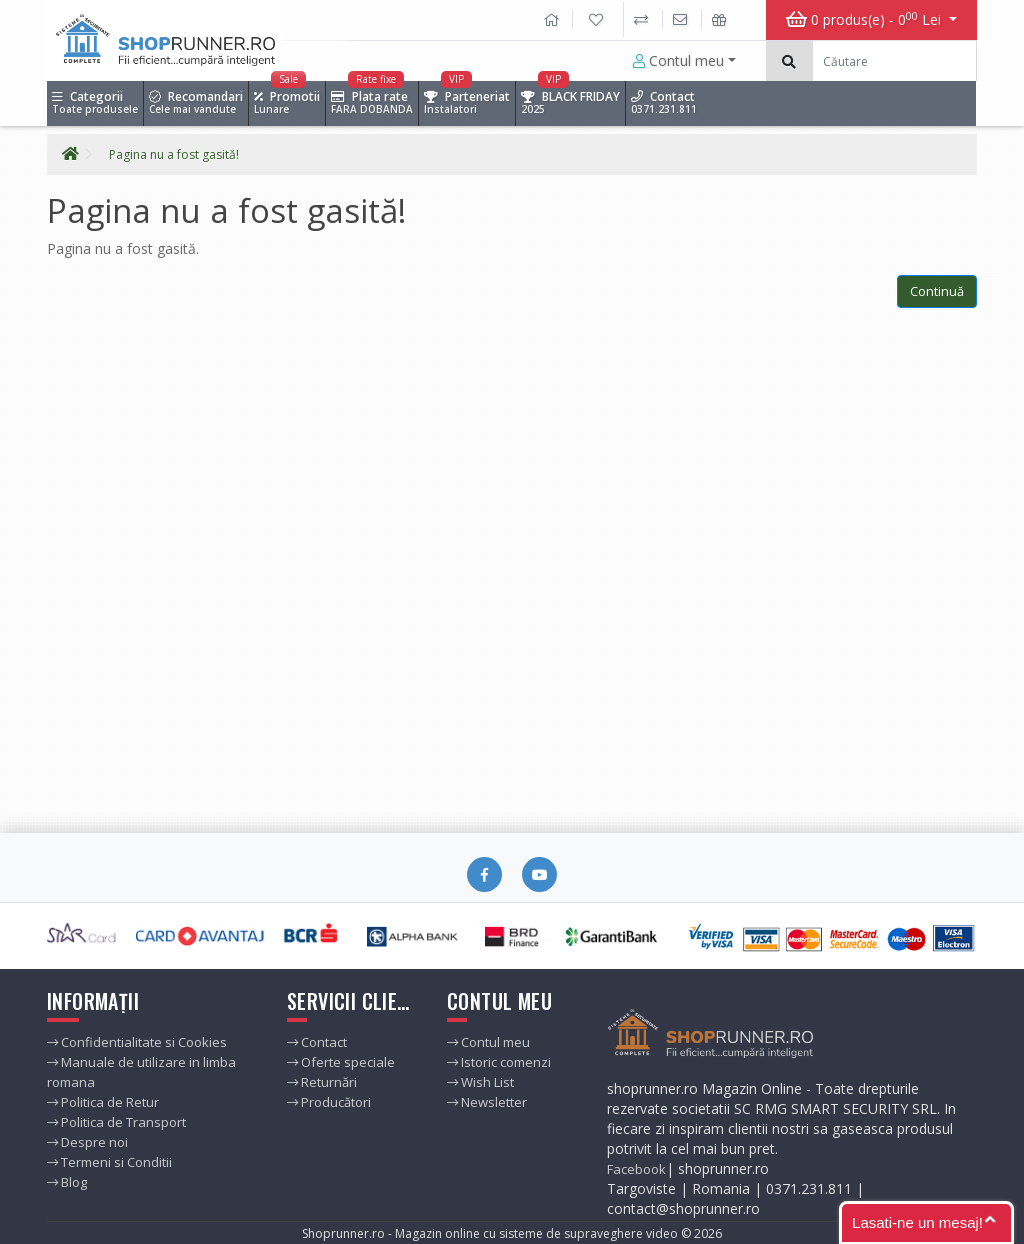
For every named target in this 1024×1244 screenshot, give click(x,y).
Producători (329, 1102)
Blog (67, 1182)
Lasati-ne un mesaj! (917, 1222)
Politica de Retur (103, 1102)
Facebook (636, 1169)
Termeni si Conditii (109, 1162)
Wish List (480, 1082)
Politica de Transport (116, 1122)
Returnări (322, 1082)
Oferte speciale (341, 1062)
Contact (317, 1042)
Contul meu (678, 60)
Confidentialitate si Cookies (137, 1042)
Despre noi (87, 1142)
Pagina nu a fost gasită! (174, 154)
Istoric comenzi (499, 1062)
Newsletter (487, 1102)
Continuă (937, 291)
